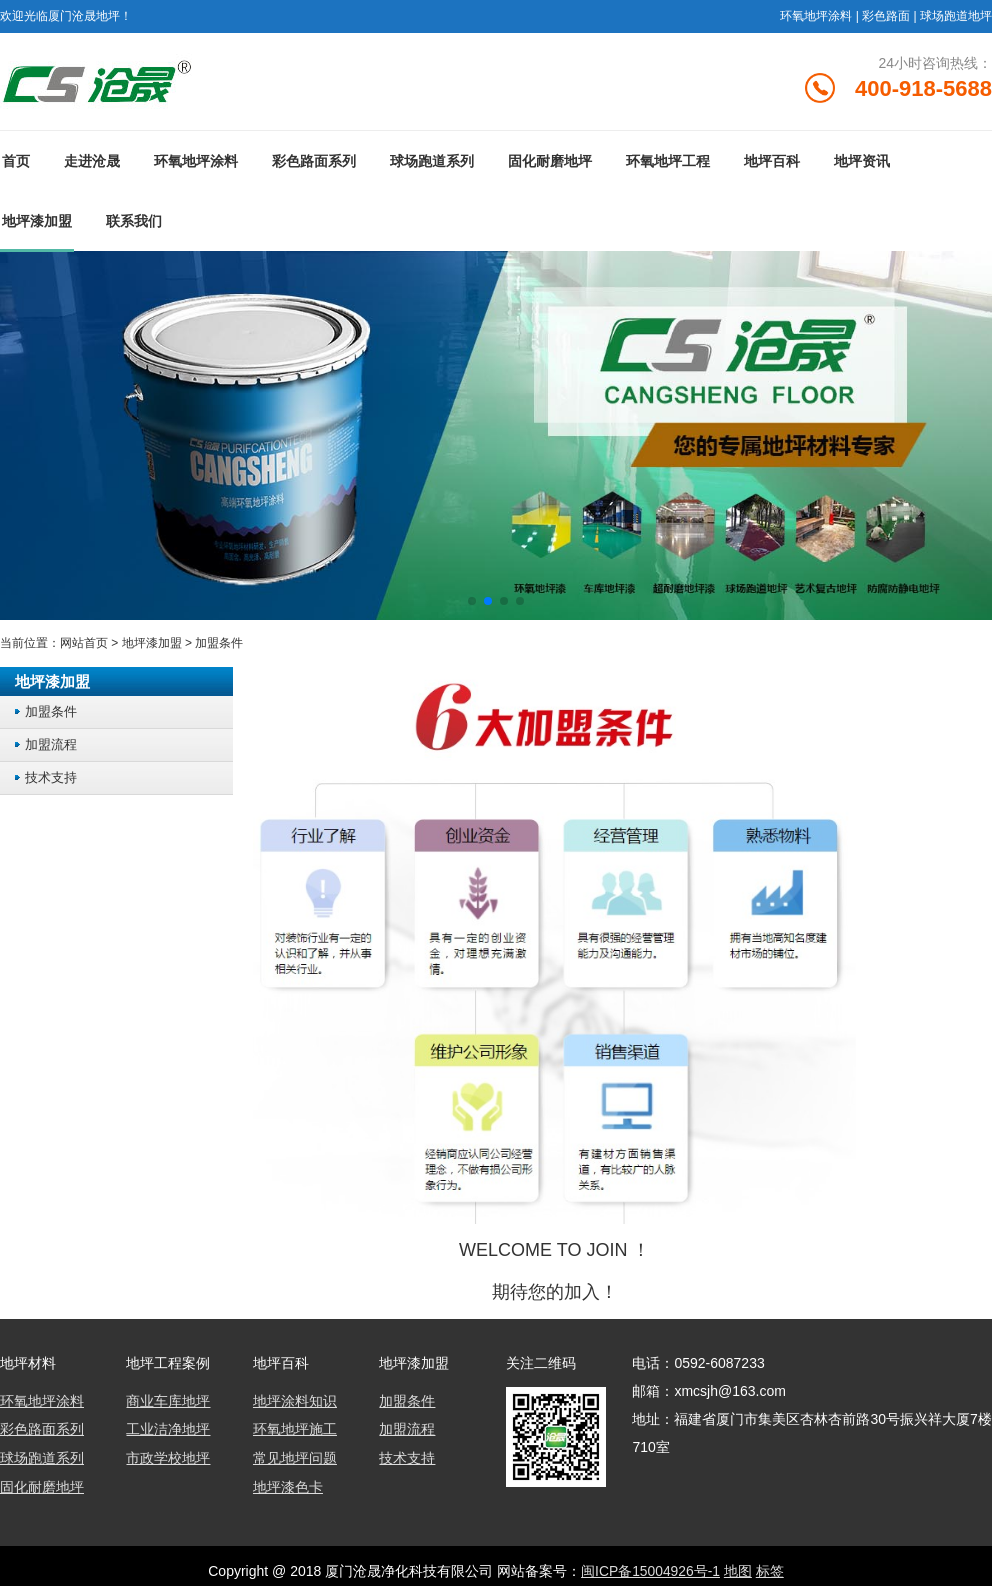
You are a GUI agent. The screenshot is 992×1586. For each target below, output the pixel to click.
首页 (16, 163)
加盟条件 (219, 645)
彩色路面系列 (314, 163)
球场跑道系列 (432, 163)
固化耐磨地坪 (550, 163)
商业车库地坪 (168, 1403)
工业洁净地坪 (168, 1431)
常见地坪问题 (295, 1459)
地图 (738, 1571)
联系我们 (134, 223)
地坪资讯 (862, 163)
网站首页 (84, 645)
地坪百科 (772, 163)
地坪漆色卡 (288, 1487)
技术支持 (51, 779)
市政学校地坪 (168, 1459)
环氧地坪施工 (295, 1431)
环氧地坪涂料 (816, 16)
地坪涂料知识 (295, 1403)
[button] (472, 603)
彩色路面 (886, 16)
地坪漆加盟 (37, 223)
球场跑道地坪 (956, 16)
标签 (770, 1571)
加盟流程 (51, 746)
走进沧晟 (92, 163)
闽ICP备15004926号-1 (650, 1571)
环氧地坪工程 (668, 163)
